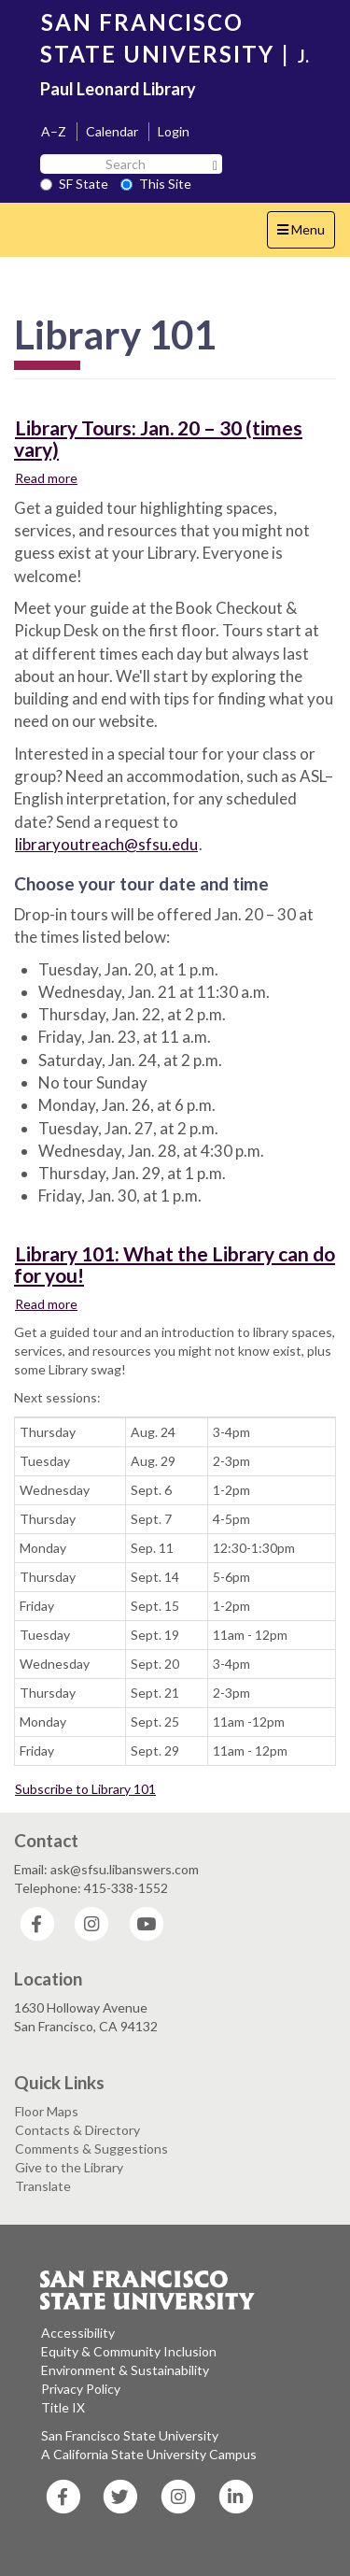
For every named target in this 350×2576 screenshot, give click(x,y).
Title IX (63, 2407)
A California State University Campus (149, 2454)
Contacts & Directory (77, 2130)
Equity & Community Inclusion (129, 2351)
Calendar (112, 131)
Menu (305, 234)
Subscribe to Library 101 (85, 1789)
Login (173, 131)
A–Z (53, 131)
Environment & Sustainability (125, 2370)
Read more (46, 477)
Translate (43, 2186)
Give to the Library (69, 2167)
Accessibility (78, 2333)
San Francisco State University (129, 2435)
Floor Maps (46, 2111)
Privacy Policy (80, 2389)
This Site (155, 184)
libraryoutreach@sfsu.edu (106, 844)
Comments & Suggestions (91, 2148)
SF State (74, 184)
